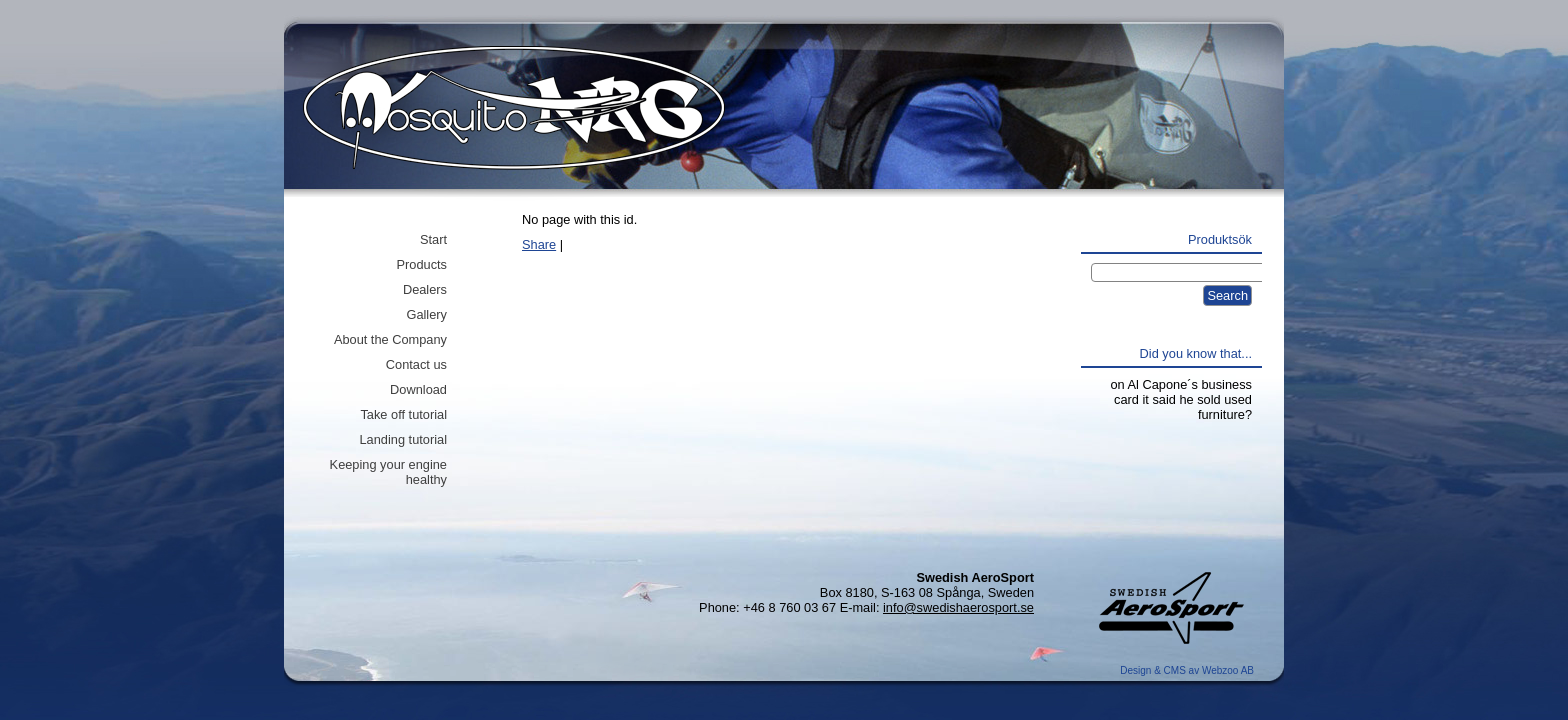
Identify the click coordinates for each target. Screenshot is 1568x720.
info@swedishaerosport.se (958, 607)
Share (539, 244)
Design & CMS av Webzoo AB (1187, 670)
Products (421, 264)
